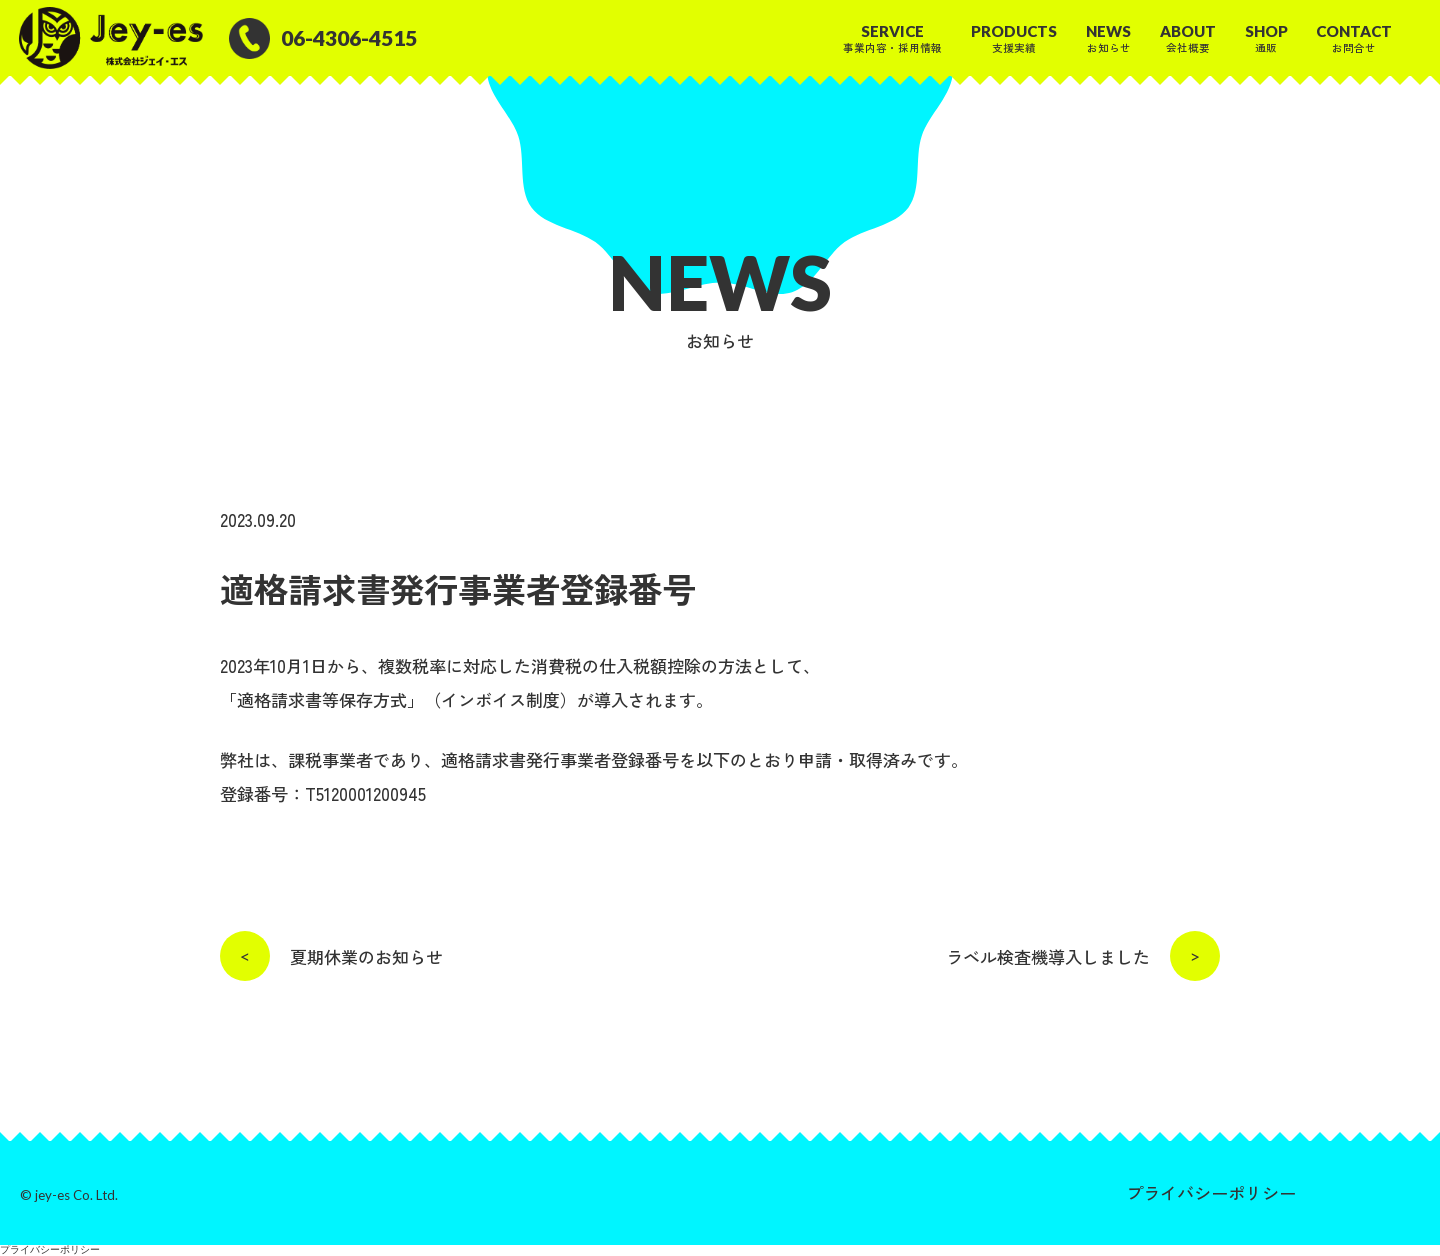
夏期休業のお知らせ (331, 956)
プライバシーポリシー (1211, 1192)
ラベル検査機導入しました (1083, 956)
